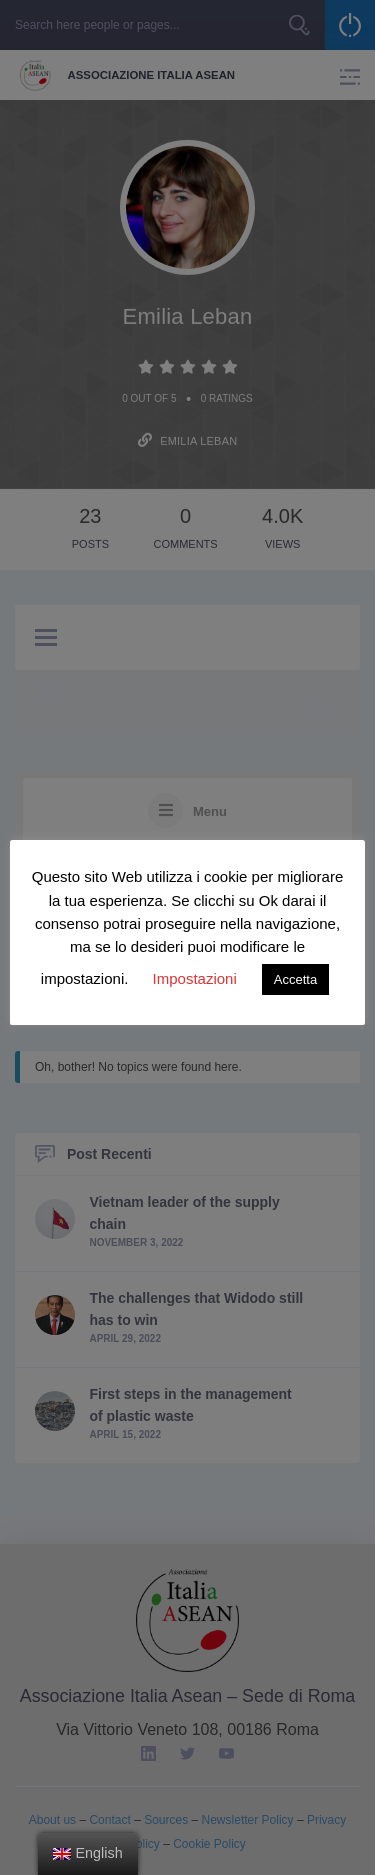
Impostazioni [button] (195, 978)
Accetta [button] (295, 979)
